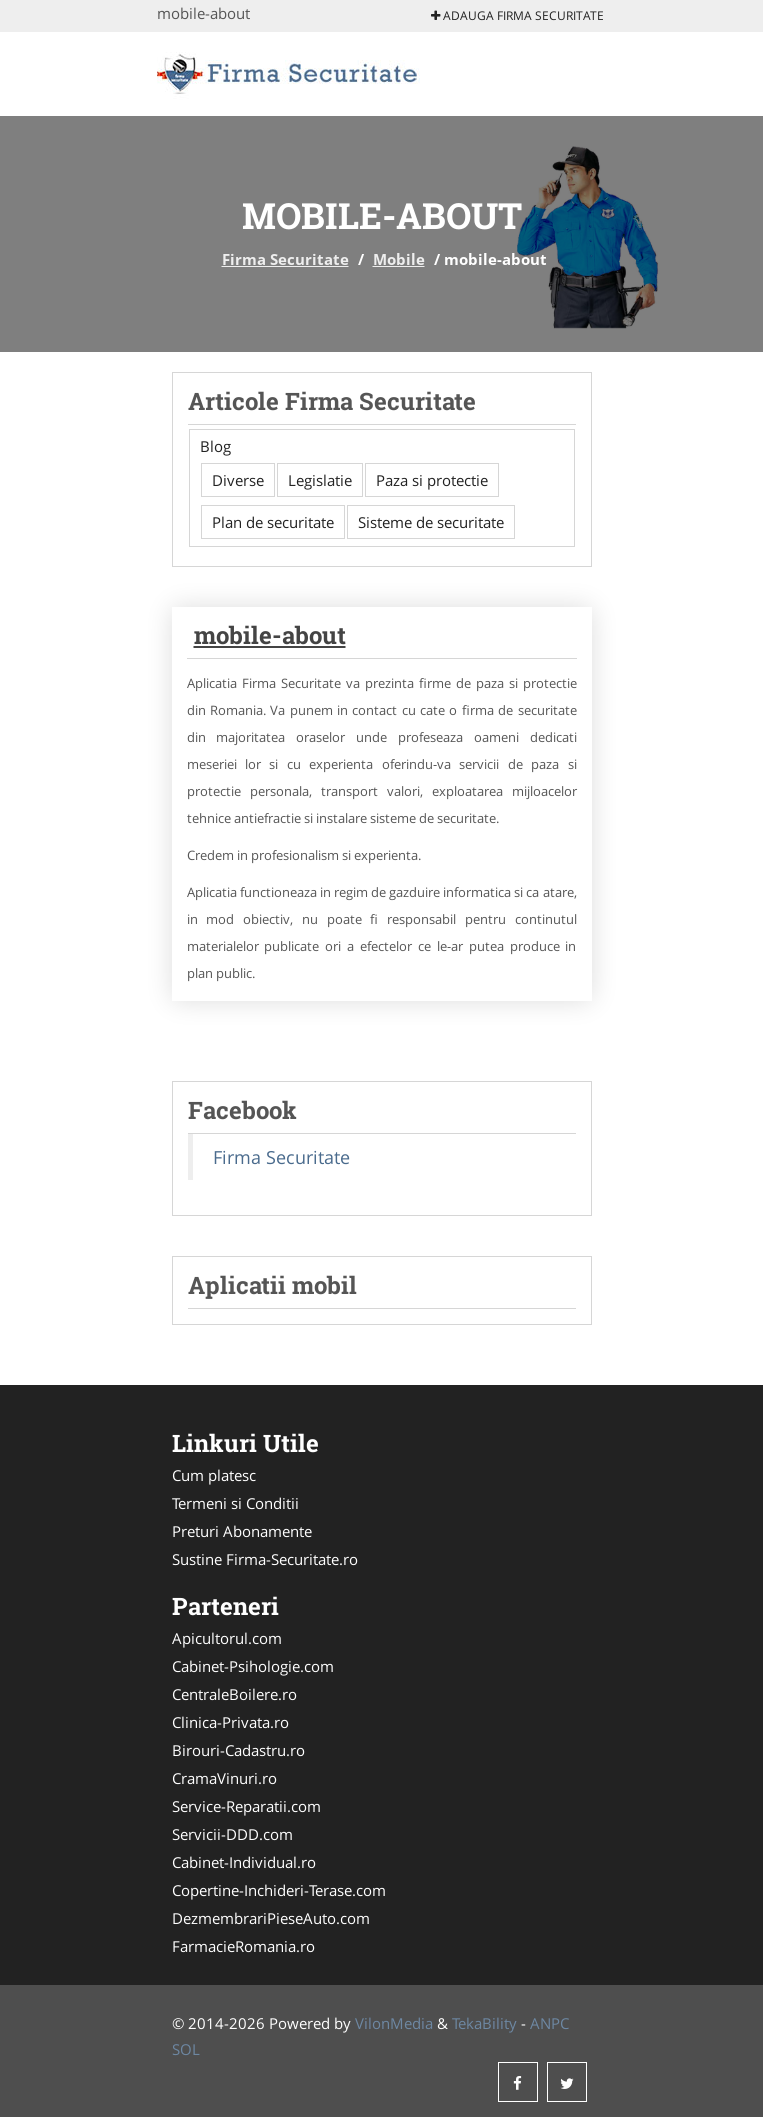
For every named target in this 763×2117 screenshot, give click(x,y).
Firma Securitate (285, 259)
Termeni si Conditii (235, 1503)
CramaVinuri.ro (224, 1778)
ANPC (549, 2023)
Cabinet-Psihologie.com (253, 1666)
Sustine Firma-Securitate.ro (265, 1559)
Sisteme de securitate (431, 522)
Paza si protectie (432, 480)
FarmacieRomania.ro (243, 1946)
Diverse (238, 480)
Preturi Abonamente (242, 1531)
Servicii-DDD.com (232, 1834)
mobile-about (270, 635)
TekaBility (484, 2023)
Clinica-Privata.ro (230, 1722)
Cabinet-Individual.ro (244, 1862)
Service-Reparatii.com (246, 1806)
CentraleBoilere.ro (234, 1694)
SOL (186, 2049)
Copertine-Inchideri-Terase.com (279, 1890)
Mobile (399, 259)
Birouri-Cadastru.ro (238, 1750)
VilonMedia (394, 2023)
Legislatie (320, 480)
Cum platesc (214, 1475)
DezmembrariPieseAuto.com (271, 1918)
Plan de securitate (273, 522)
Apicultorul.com (227, 1638)
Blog (215, 446)
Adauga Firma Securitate (517, 15)
